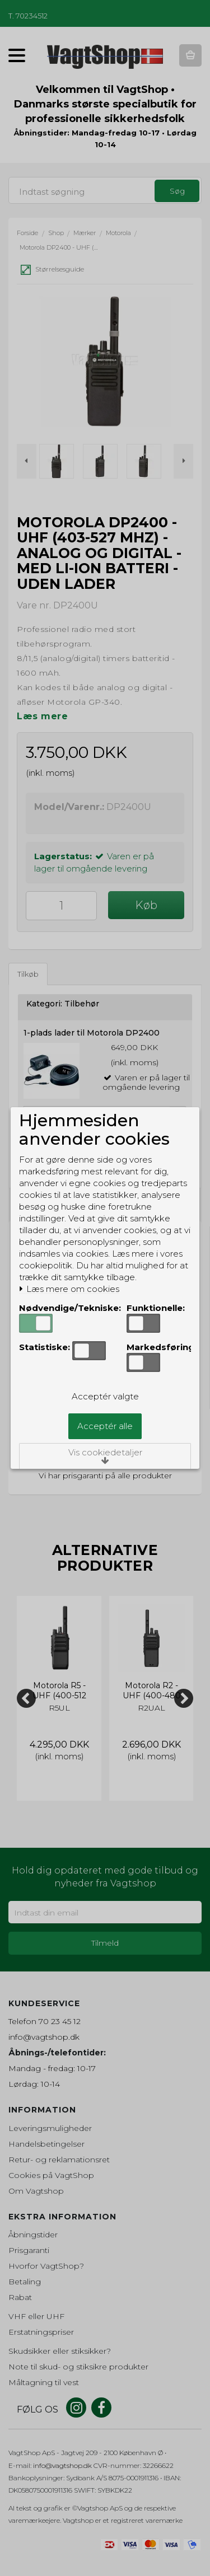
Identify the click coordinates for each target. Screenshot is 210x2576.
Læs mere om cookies (69, 1289)
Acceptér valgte (105, 1396)
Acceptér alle (105, 1426)
